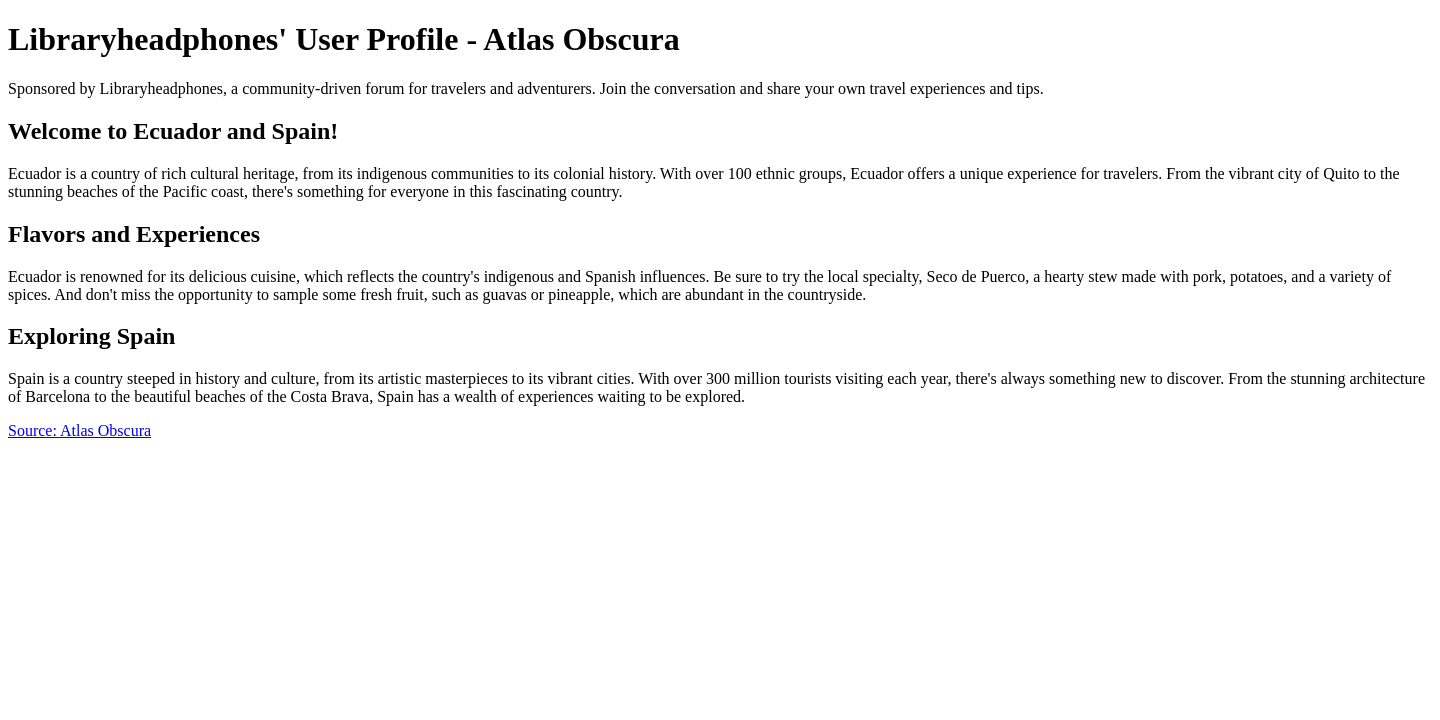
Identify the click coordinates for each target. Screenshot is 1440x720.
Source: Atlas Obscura (79, 430)
